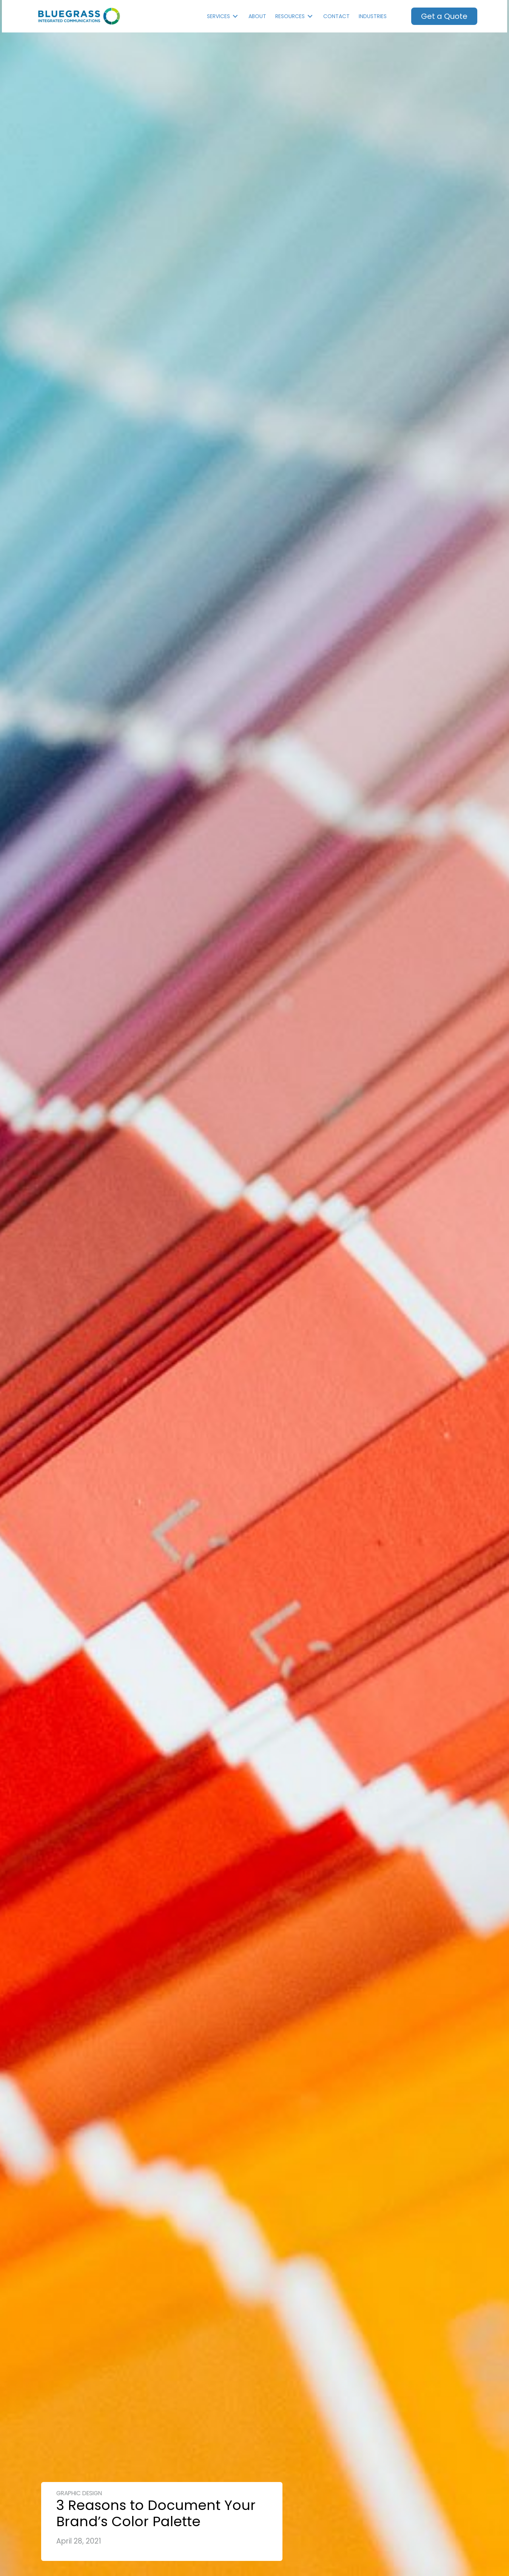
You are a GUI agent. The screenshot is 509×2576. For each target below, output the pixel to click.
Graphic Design (79, 2493)
